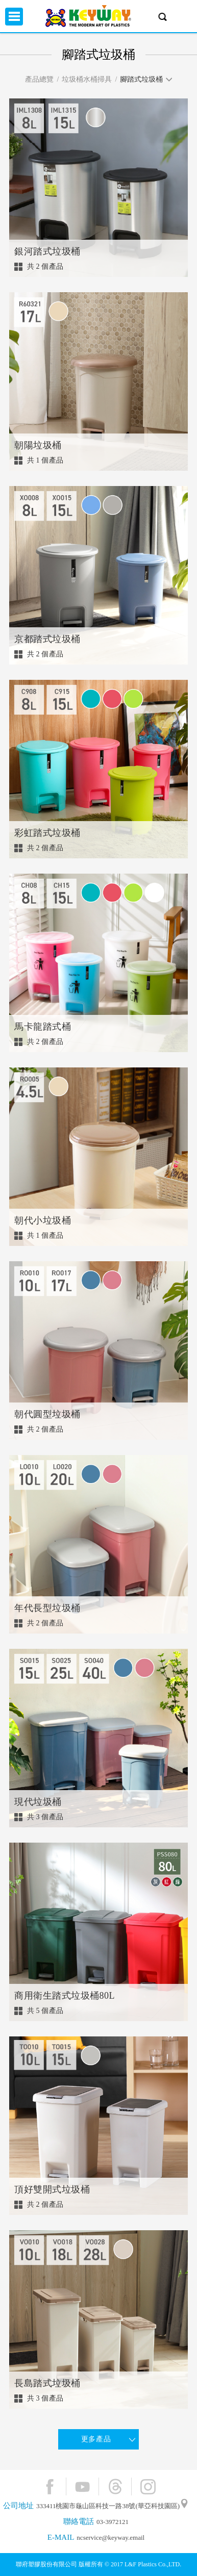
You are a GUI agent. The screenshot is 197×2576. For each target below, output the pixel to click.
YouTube (82, 2486)
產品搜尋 (162, 16)
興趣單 (183, 16)
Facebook (50, 2486)
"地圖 (184, 2506)
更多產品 (96, 2439)
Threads (115, 2486)
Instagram (148, 2486)
